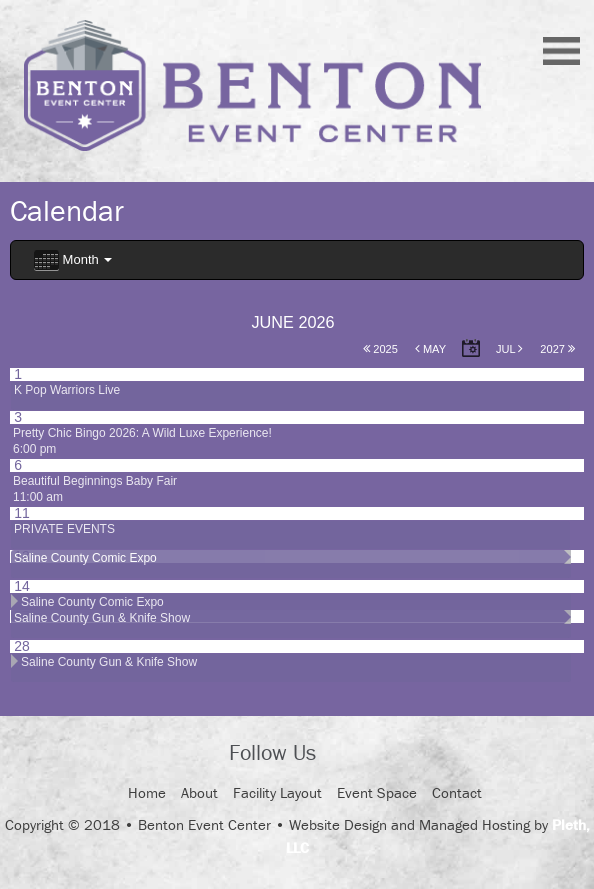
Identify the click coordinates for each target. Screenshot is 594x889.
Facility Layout (277, 792)
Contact (457, 792)
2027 (557, 349)
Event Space (377, 792)
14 (22, 586)
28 (22, 646)
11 (22, 513)
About (199, 792)
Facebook (349, 755)
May (430, 349)
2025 (380, 349)
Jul (509, 349)
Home (147, 792)
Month (73, 260)
